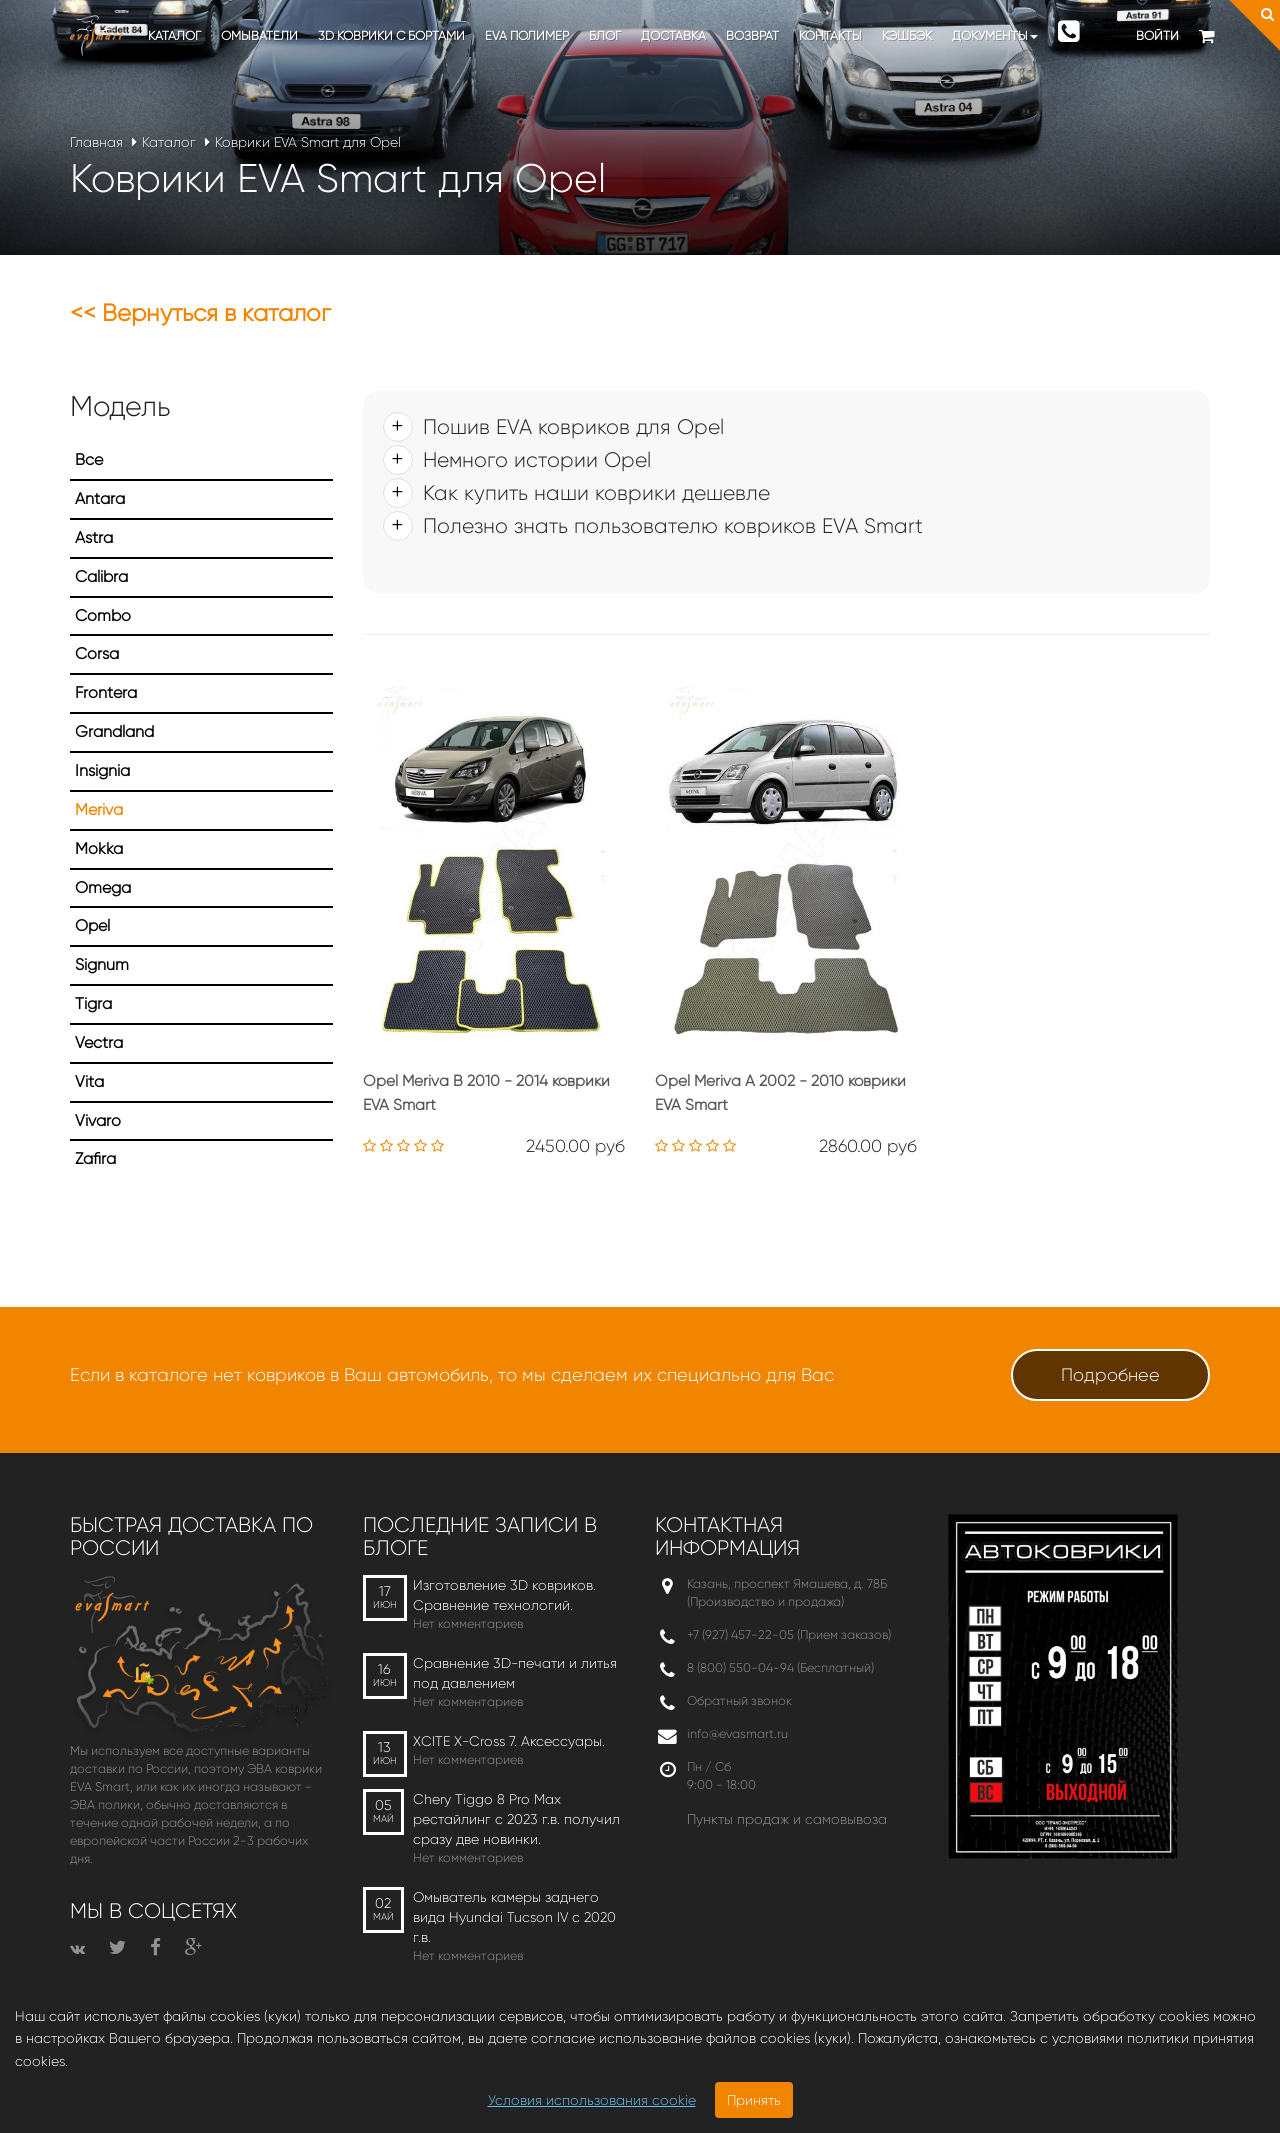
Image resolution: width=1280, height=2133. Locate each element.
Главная (96, 142)
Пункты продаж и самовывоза (787, 1819)
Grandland (114, 731)
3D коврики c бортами (391, 35)
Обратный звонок (739, 1700)
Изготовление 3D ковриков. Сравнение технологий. (504, 1595)
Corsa (97, 653)
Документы (995, 35)
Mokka (99, 848)
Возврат (752, 35)
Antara (100, 498)
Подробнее (1110, 1375)
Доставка (673, 35)
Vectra (99, 1042)
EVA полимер (527, 35)
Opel (92, 925)
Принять (754, 2100)
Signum (102, 964)
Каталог (174, 35)
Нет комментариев (468, 1623)
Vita (89, 1081)
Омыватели (259, 35)
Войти (1157, 35)
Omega (103, 887)
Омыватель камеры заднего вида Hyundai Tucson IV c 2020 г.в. (514, 1917)
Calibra (101, 576)
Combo (103, 615)
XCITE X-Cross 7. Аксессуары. (509, 1741)
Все (89, 459)
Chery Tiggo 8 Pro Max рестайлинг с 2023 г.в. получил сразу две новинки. (516, 1819)
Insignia (102, 770)
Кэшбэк (907, 35)
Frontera (106, 692)
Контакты (830, 35)
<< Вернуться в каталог (200, 313)
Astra (94, 537)
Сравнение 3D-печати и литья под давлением (515, 1673)
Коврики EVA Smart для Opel (308, 142)
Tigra (93, 1003)
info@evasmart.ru (737, 1733)
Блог (605, 35)
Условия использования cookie (592, 2100)
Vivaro (98, 1120)
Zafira (95, 1158)
